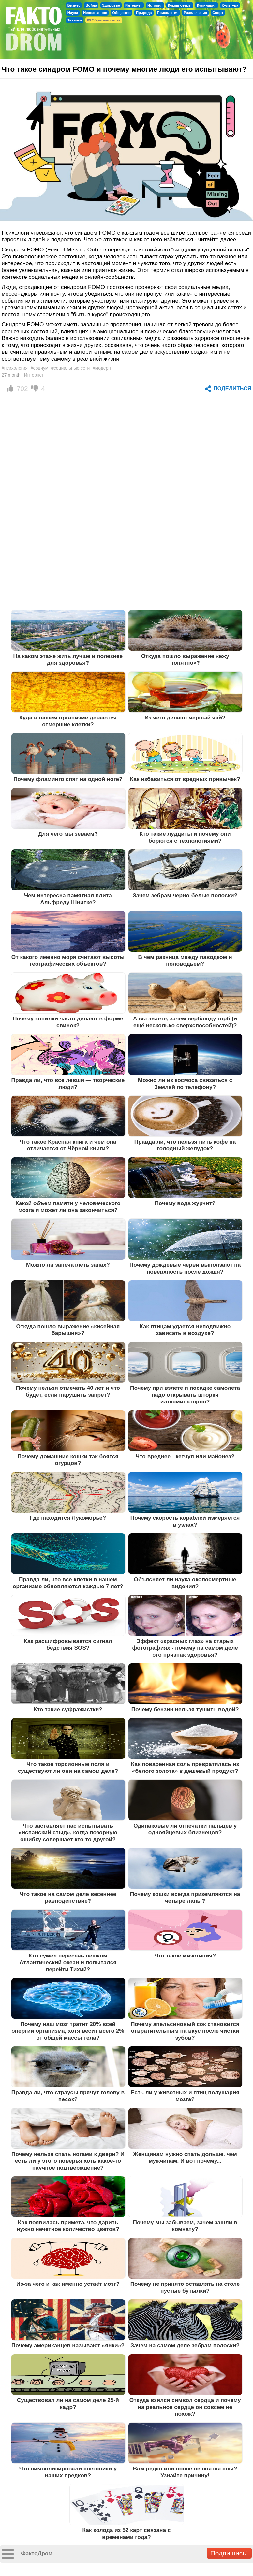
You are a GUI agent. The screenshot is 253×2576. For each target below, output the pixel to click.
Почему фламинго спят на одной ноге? (67, 779)
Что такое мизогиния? (185, 1955)
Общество (121, 13)
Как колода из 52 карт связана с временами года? (126, 2533)
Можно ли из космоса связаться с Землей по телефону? (185, 1083)
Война (91, 5)
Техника (74, 20)
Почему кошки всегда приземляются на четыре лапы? (185, 1897)
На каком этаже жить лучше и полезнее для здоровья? (68, 659)
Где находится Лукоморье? (68, 1518)
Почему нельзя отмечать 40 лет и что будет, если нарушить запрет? (68, 1391)
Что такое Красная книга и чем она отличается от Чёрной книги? (68, 1145)
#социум (39, 368)
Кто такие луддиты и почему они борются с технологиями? (185, 837)
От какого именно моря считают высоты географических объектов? (68, 960)
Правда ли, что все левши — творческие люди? (68, 1083)
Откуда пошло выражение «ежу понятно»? (185, 659)
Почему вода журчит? (185, 1203)
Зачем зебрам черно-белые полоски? (185, 895)
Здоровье (111, 5)
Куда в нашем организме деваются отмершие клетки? (68, 721)
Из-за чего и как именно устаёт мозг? (68, 2284)
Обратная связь (104, 20)
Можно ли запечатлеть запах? (68, 1264)
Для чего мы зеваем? (68, 834)
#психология (15, 368)
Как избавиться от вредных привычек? (185, 779)
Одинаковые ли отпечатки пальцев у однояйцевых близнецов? (185, 1829)
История (155, 5)
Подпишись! (229, 2553)
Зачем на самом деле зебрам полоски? (184, 2345)
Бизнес (74, 5)
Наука (72, 13)
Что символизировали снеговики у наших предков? (68, 2472)
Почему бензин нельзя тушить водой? (185, 1709)
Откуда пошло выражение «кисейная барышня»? (68, 1329)
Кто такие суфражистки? (68, 1709)
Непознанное (95, 13)
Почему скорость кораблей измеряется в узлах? (185, 1521)
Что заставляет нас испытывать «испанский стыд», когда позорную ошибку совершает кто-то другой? (68, 1832)
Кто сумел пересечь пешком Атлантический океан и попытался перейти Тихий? (67, 1962)
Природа (144, 13)
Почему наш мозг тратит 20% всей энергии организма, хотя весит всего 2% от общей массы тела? (68, 2031)
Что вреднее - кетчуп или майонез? (185, 1456)
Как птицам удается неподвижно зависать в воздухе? (185, 1329)
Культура (230, 5)
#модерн (102, 368)
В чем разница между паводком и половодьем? (185, 960)
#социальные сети (70, 368)
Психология (168, 13)
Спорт (217, 13)
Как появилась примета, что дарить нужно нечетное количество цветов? (68, 2225)
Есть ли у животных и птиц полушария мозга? (185, 2095)
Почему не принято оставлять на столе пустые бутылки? (185, 2287)
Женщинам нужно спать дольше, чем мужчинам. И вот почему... (185, 2157)
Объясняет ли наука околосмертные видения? (185, 1582)
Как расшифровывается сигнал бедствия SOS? (68, 1644)
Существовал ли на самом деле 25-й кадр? (68, 2403)
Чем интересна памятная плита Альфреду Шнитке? (68, 898)
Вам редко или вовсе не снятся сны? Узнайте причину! (185, 2472)
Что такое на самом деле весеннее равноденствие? (68, 1897)
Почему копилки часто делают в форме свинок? (68, 1022)
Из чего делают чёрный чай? (185, 717)
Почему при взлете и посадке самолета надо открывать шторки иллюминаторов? (185, 1395)
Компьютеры (180, 5)
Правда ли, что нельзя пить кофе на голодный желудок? (185, 1145)
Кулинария (206, 5)
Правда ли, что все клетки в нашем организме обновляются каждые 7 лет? (68, 1582)
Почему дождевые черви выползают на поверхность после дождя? (185, 1268)
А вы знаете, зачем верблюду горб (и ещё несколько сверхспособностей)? (185, 1022)
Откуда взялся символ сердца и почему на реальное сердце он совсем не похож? (185, 2407)
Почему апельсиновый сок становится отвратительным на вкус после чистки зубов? (185, 2031)
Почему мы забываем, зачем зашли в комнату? (185, 2225)
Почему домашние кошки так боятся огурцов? (67, 1459)
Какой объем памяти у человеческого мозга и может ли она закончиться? (67, 1206)
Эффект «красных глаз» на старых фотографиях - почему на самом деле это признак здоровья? (185, 1648)
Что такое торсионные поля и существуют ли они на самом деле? (68, 1767)
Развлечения (195, 13)
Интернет (133, 5)
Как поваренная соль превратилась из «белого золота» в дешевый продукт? (185, 1767)
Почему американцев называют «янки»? (68, 2345)
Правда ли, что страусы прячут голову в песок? (68, 2095)
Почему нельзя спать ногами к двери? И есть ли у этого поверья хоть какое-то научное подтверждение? (68, 2161)
